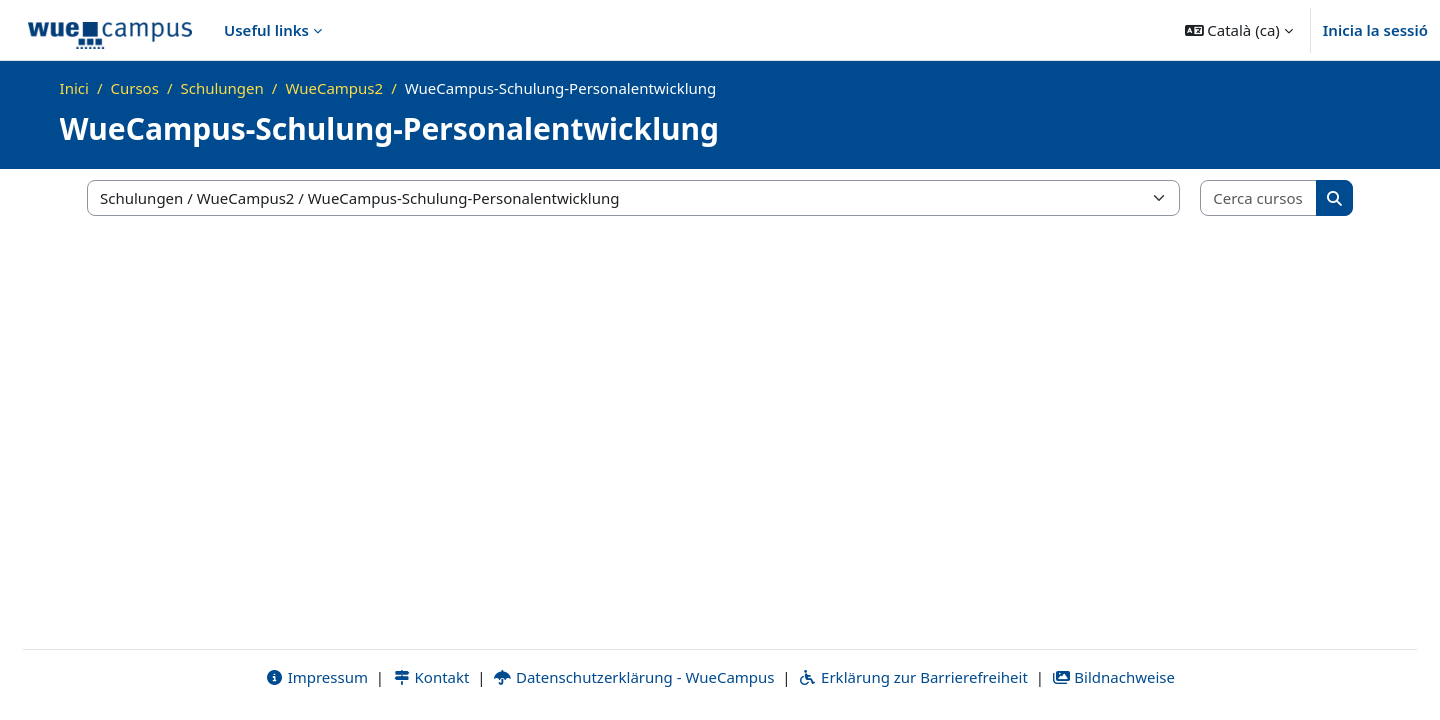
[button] (1239, 30)
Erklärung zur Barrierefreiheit (912, 677)
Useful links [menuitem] (266, 30)
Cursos (134, 88)
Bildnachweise (1113, 677)
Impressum (316, 677)
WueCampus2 (334, 88)
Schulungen (221, 88)
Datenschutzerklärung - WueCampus (633, 677)
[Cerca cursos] (1259, 198)
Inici (74, 88)
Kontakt (431, 677)
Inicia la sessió (1375, 30)
